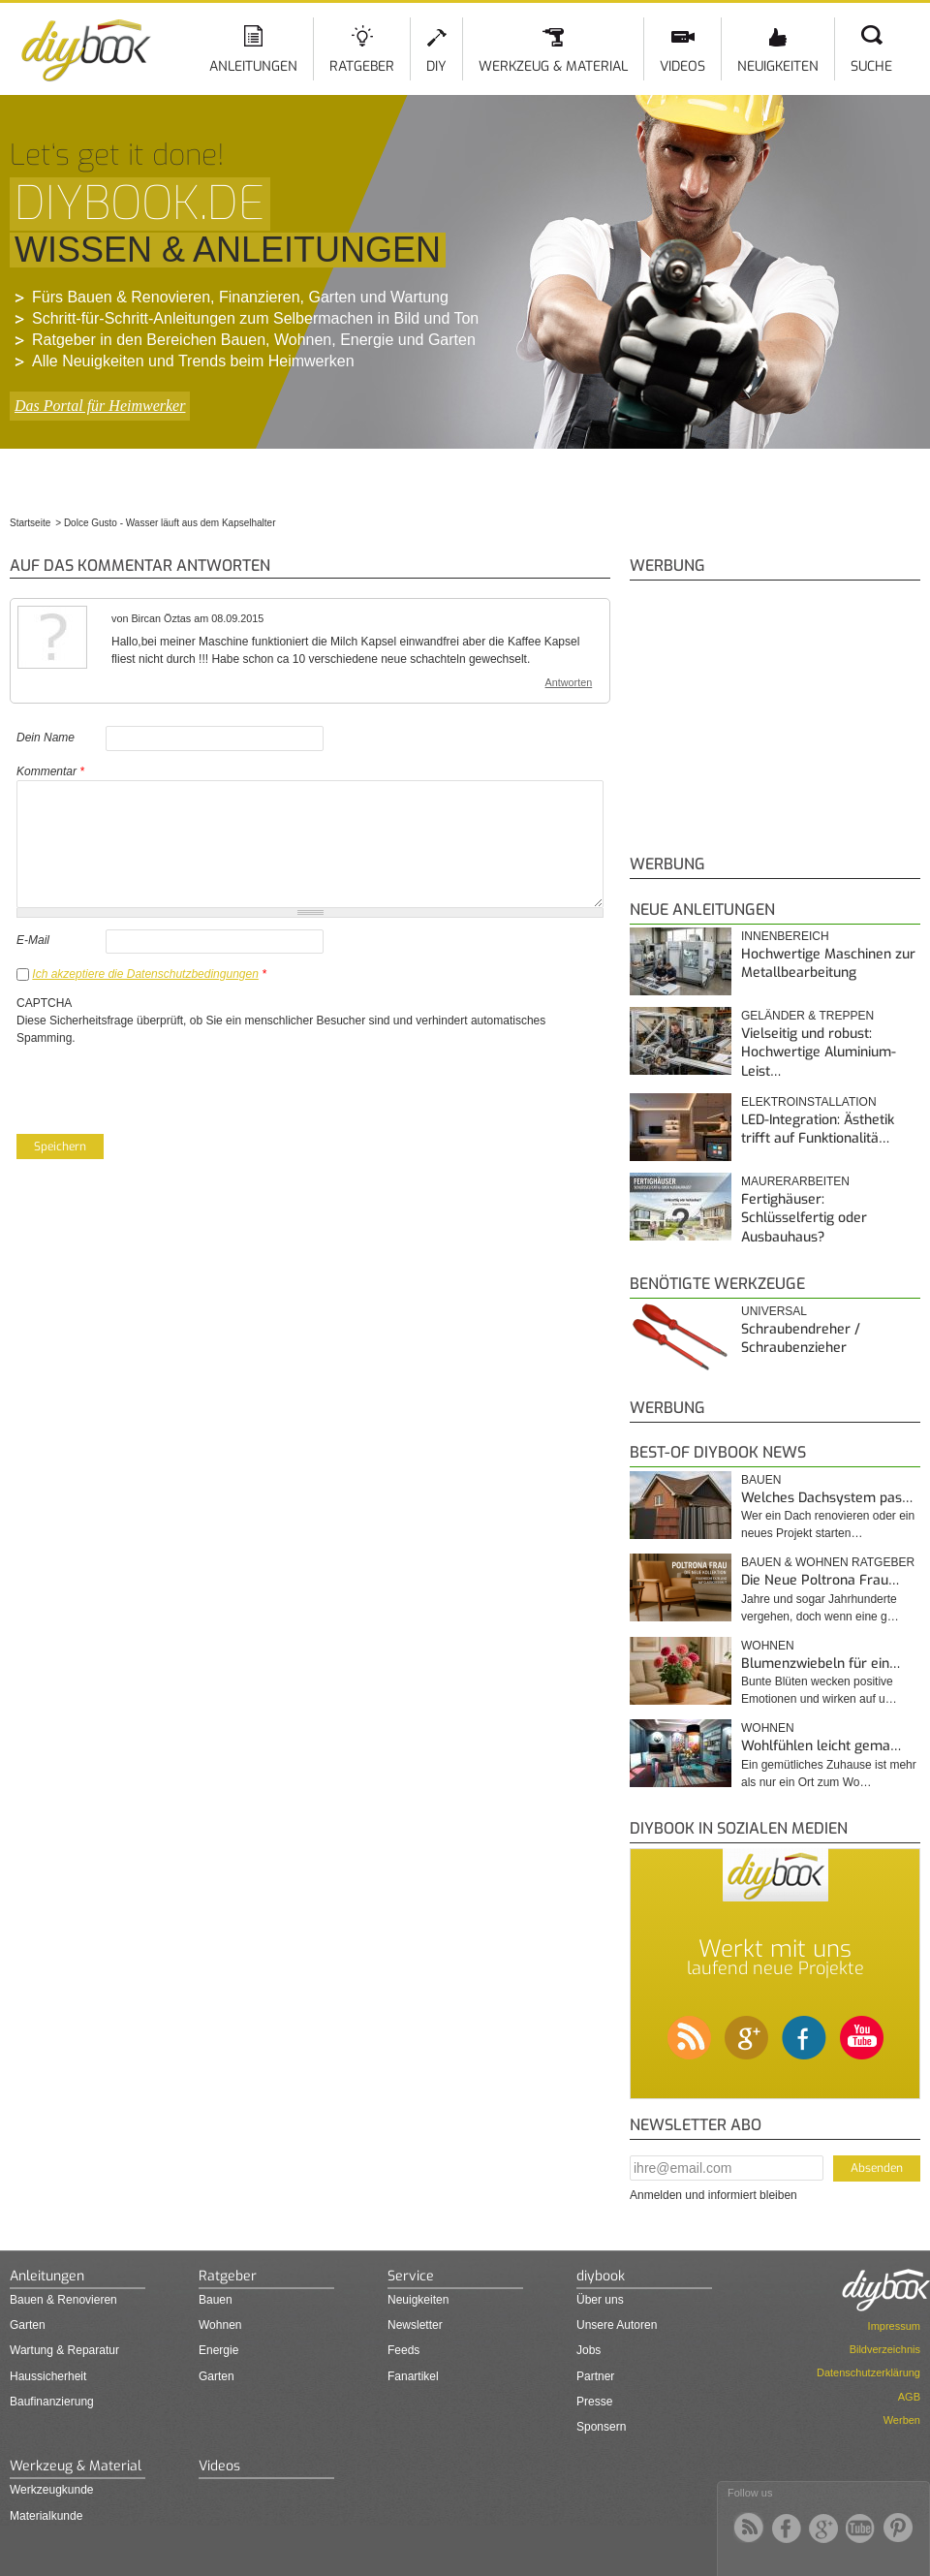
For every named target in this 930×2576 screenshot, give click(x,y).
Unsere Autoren (616, 2325)
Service (411, 2276)
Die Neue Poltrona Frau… (820, 1580)
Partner (595, 2376)
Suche (871, 66)
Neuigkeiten (778, 66)
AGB (909, 2397)
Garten (28, 2325)
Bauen (761, 1480)
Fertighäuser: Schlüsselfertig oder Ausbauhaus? (804, 1218)
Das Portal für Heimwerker (100, 405)
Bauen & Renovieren (63, 2300)
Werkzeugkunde (52, 2490)
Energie (218, 2350)
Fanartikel (413, 2376)
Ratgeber (361, 66)
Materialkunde (46, 2516)
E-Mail (32, 940)
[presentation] (163, 1084)
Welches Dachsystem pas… (827, 1498)
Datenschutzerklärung (868, 2372)
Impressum (894, 2326)
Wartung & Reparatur (64, 2350)
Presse (594, 2401)
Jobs (588, 2350)
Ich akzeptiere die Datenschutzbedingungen (145, 974)
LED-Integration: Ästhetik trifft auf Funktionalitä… (817, 1129)
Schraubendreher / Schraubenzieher (800, 1339)
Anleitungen (253, 66)
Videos (682, 66)
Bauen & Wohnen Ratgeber (827, 1562)
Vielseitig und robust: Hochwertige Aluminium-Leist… (818, 1052)
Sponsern (601, 2427)
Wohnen (767, 1645)
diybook (600, 2276)
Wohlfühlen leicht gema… (821, 1746)
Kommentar (50, 771)
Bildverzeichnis (885, 2349)
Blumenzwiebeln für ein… (820, 1663)
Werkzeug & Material (553, 66)
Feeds (403, 2350)
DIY (436, 66)
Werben (902, 2420)
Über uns (600, 2300)
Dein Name (45, 737)
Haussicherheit (48, 2376)
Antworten (569, 682)
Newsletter (415, 2325)
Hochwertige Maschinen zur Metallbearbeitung (828, 964)
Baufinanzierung (52, 2401)
